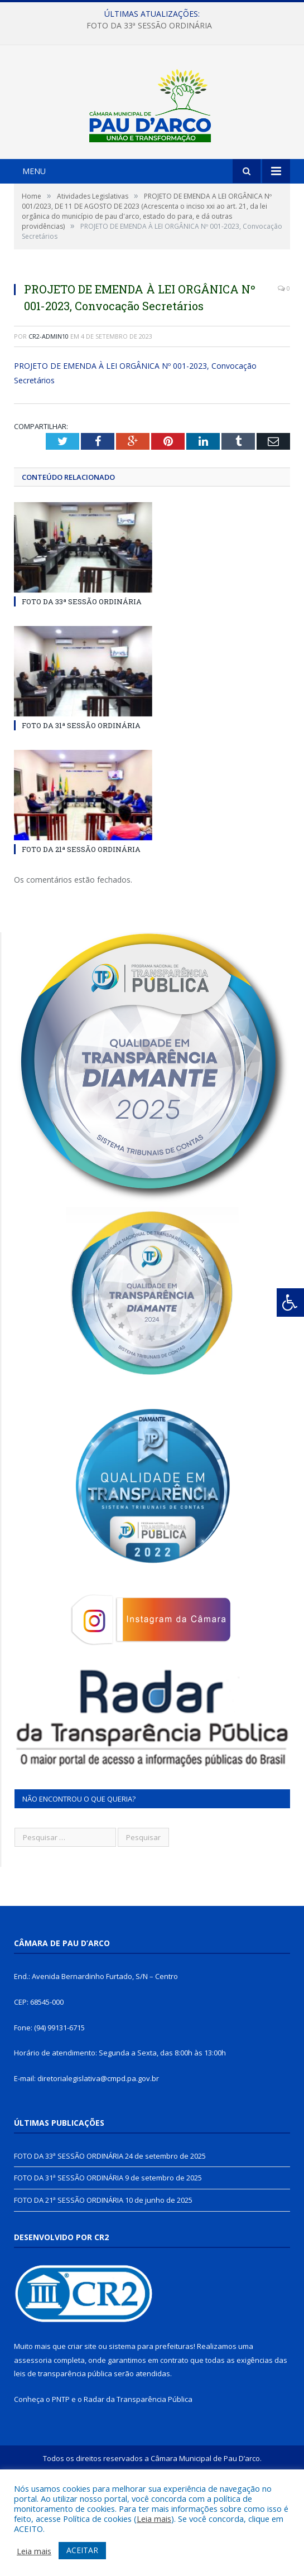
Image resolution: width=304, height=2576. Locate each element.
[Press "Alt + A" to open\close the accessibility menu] (290, 1302)
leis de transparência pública (63, 2448)
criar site (81, 2420)
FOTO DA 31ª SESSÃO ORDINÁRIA (81, 800)
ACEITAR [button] (82, 2550)
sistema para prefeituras (151, 2420)
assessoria (33, 2434)
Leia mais (154, 2518)
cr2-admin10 (48, 410)
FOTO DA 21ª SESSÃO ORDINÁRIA (81, 924)
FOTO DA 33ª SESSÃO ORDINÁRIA (149, 26)
